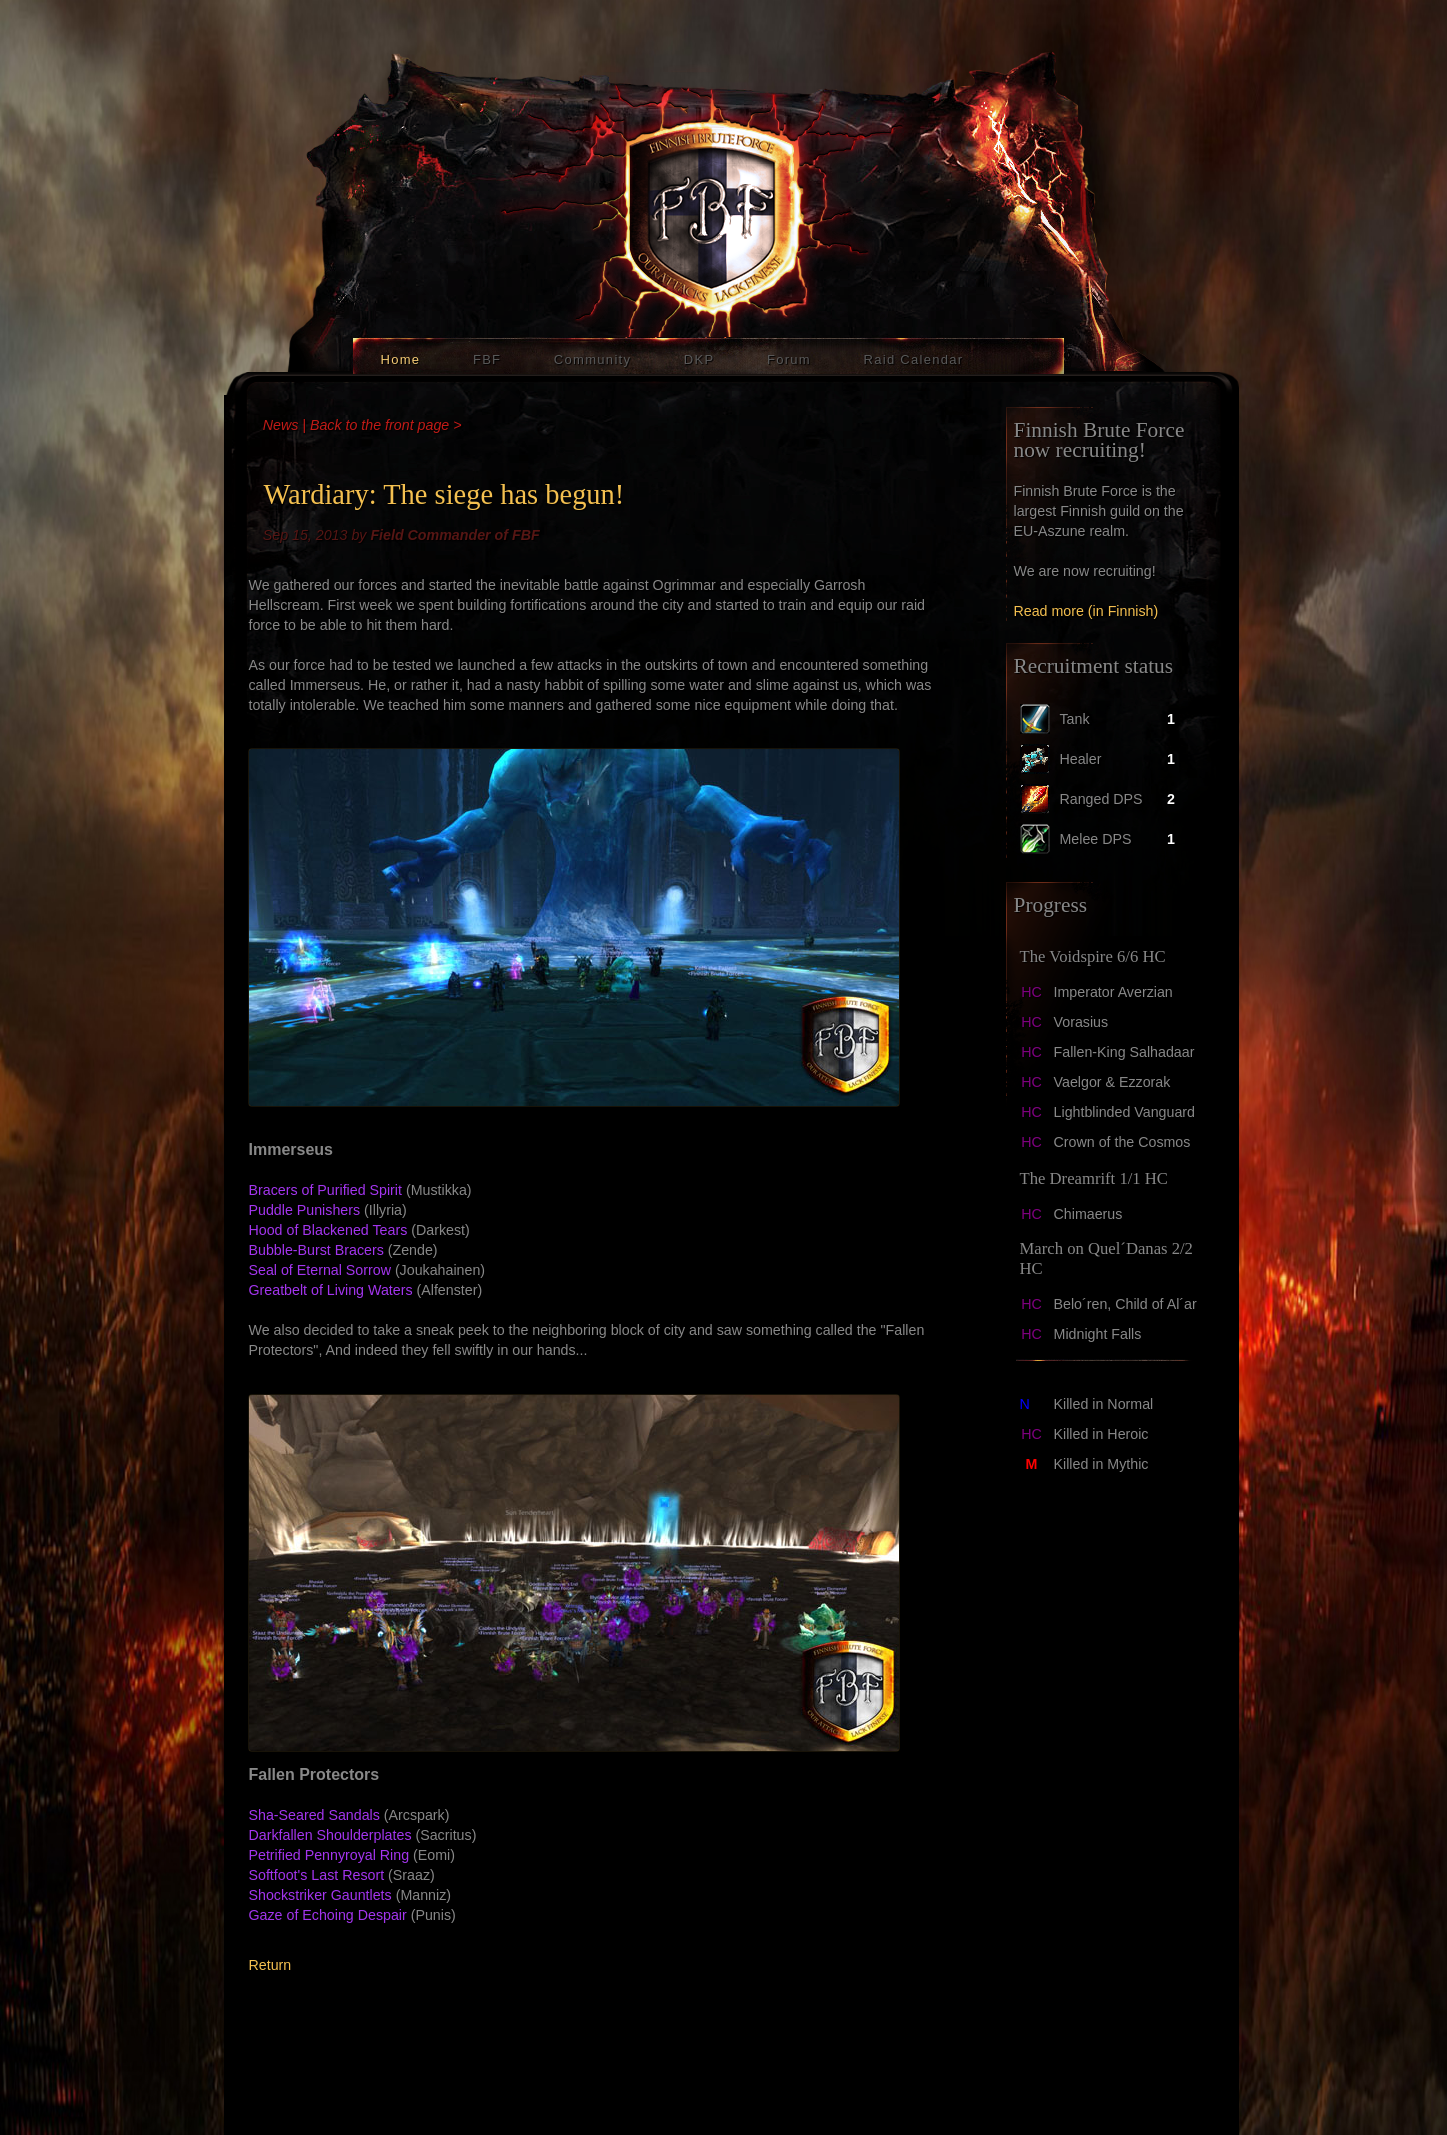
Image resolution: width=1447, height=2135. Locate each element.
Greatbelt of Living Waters (331, 1290)
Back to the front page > (386, 425)
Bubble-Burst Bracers (316, 1250)
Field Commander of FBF (454, 535)
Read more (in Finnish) (1086, 611)
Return (270, 1965)
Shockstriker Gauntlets (320, 1895)
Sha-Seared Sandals (314, 1815)
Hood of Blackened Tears (328, 1230)
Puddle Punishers (305, 1210)
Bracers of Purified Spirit (325, 1190)
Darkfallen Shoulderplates (330, 1835)
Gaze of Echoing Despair (328, 1915)
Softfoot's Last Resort (317, 1875)
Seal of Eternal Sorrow (320, 1270)
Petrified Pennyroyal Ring (329, 1855)
